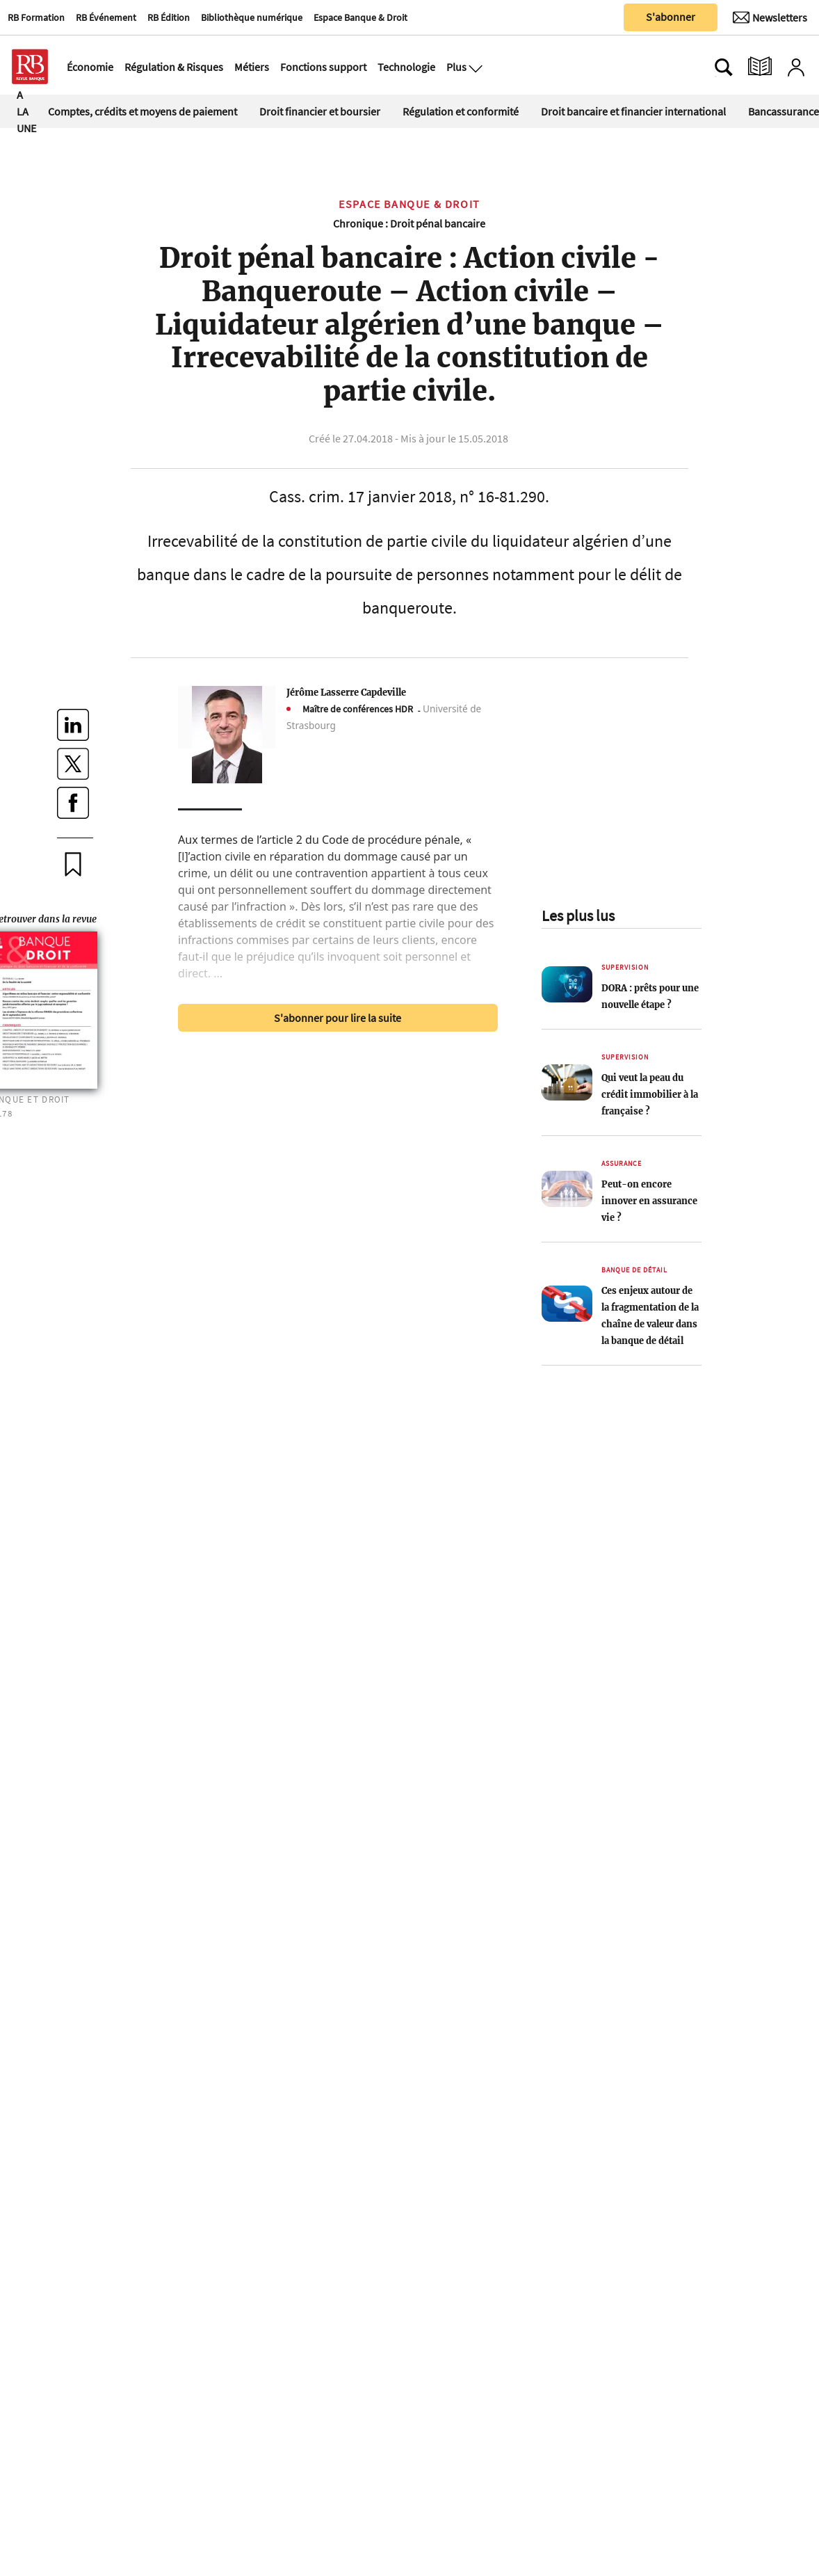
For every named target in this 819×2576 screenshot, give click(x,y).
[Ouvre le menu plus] (474, 67)
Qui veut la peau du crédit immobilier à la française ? (649, 1094)
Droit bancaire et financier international (633, 111)
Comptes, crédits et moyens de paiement (142, 111)
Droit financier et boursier (319, 111)
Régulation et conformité (461, 111)
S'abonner (670, 17)
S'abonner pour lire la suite (337, 1018)
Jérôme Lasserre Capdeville (346, 692)
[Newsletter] (770, 17)
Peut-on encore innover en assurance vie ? (649, 1200)
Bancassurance (783, 111)
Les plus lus (578, 915)
